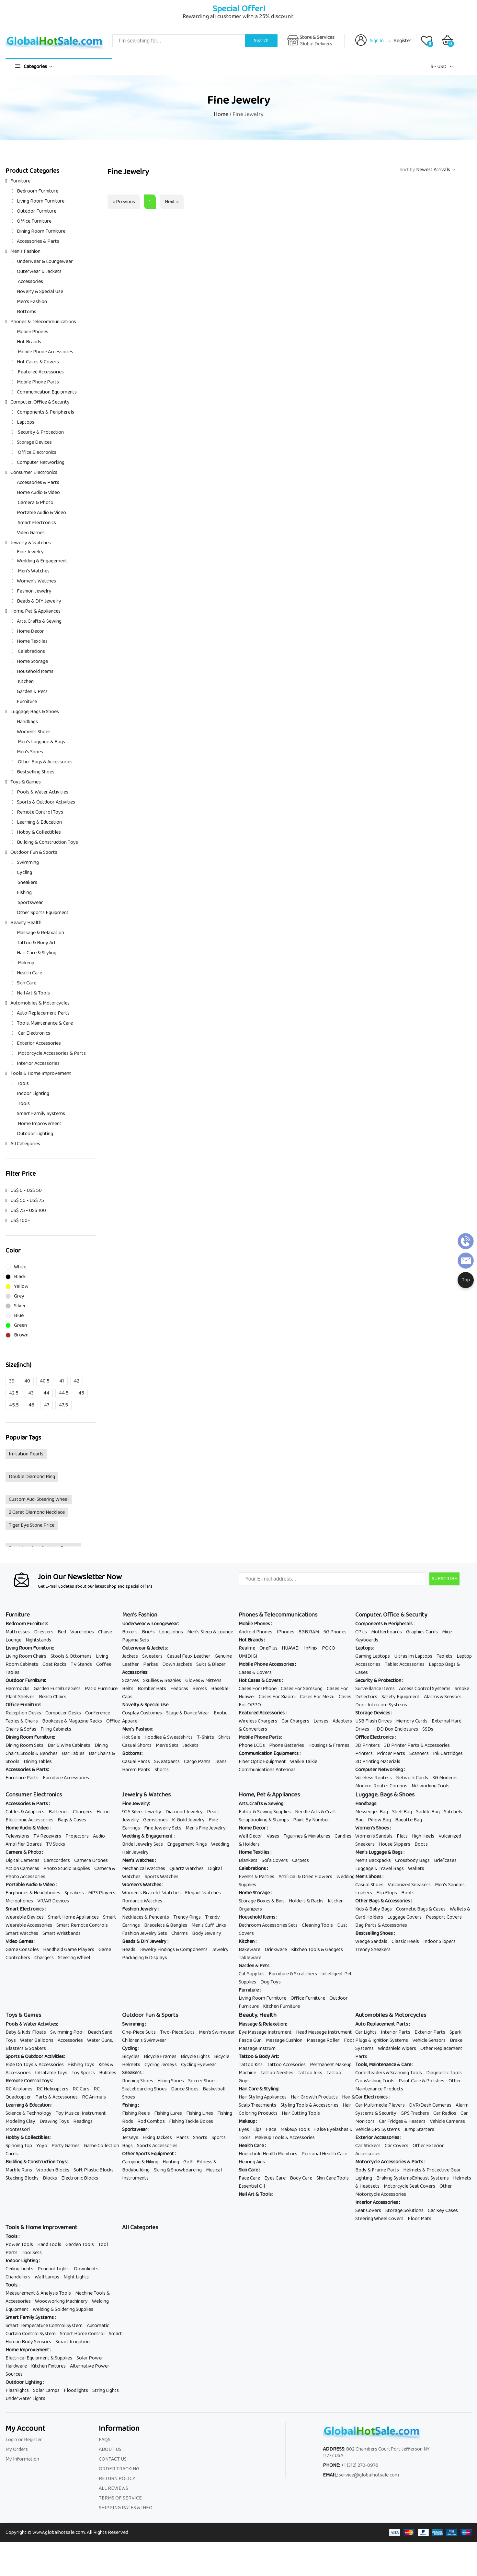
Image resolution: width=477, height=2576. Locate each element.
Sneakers (27, 882)
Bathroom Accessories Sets (268, 1925)
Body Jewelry (206, 1933)
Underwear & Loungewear (45, 261)
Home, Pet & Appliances (35, 611)
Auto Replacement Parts (43, 1013)
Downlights (86, 2269)
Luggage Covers (404, 1917)
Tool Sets (32, 2253)
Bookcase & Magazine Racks (72, 1721)
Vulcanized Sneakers (409, 1885)
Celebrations (31, 651)
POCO (328, 1648)
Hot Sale (131, 1737)
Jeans (221, 1762)
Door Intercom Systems (381, 1705)
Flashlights (17, 2390)
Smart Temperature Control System (44, 2326)
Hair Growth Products (314, 2097)
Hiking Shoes (170, 2081)
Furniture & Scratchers (293, 1974)
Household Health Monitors (268, 2154)
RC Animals (94, 2097)
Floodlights (76, 2390)
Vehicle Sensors (429, 2040)
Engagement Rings (187, 1844)
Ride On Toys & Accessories (35, 2065)
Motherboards (386, 1632)
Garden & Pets (32, 692)
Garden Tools (79, 2245)
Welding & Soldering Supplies (63, 2309)
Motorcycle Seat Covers (409, 2186)
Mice (447, 1632)
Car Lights (366, 2032)
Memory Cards (411, 1721)
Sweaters (152, 1656)
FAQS (104, 2440)
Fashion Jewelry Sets (144, 1933)
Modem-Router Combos (381, 1786)
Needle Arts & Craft (315, 1812)
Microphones (19, 1901)
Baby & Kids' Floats (26, 2032)
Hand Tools (49, 2245)
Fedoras (179, 1689)
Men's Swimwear (217, 2032)
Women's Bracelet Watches (151, 1893)
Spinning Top (19, 2146)
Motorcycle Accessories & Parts (51, 1053)
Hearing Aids (252, 2162)
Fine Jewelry (30, 552)
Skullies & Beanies (162, 1680)
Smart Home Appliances (73, 1917)
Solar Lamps (46, 2390)
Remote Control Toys (40, 812)
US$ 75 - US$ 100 (28, 1210)
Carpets (300, 1860)
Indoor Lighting (33, 1093)
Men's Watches (33, 571)
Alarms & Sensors (442, 1697)
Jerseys (130, 2138)
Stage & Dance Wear (188, 1713)
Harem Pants (136, 1770)
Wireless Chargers (258, 1721)
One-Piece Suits (139, 2032)
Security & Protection (40, 432)
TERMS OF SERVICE (120, 2498)
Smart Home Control (82, 2334)
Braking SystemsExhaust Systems (412, 2178)
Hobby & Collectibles (39, 832)
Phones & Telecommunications (43, 322)
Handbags (27, 722)
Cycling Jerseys (160, 2065)
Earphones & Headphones (33, 1893)
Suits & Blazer (211, 1664)
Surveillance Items (375, 1689)
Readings (83, 2121)
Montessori (18, 2129)
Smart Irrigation (72, 2342)
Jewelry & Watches (30, 543)
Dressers (43, 1632)
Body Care (301, 2178)
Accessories (30, 281)
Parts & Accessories (56, 2097)
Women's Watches (36, 581)
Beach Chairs (52, 1697)
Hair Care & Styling (36, 953)
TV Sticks (55, 1844)
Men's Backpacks (373, 1860)
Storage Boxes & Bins (262, 1901)
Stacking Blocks (22, 2178)
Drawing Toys (54, 2121)
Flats (402, 1836)
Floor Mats (419, 2219)
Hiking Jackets (157, 2138)
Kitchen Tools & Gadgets (317, 1950)
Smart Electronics (36, 523)
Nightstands (38, 1640)
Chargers (82, 1812)
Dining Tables (38, 1762)
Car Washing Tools (374, 2081)
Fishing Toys (81, 2065)
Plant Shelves (20, 1697)
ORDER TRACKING (119, 2469)
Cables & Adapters (25, 1812)
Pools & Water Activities (42, 792)
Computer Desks (63, 1713)
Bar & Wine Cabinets (69, 1745)
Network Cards (412, 1778)
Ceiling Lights (19, 2269)
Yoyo (41, 2146)
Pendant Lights (54, 2269)
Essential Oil (252, 2186)
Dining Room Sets (24, 1745)
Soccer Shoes (202, 2081)
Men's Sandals (450, 1885)
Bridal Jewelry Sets (142, 1844)
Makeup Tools (295, 2129)
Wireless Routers (373, 1778)
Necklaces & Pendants (145, 1917)
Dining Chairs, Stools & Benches (57, 1749)
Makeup (25, 963)
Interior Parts (395, 2032)
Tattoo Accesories (286, 2065)
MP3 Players (101, 1893)
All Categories (25, 1144)
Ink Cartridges (448, 1753)
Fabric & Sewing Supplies (265, 1812)
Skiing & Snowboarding (178, 2170)
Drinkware (276, 1950)
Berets (199, 1689)
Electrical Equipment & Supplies (39, 2358)
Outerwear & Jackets (39, 271)
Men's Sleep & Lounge (210, 1632)
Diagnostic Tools (444, 2073)
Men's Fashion (25, 251)
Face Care (249, 2178)
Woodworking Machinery (61, 2301)
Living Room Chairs (26, 1656)
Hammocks (17, 1689)
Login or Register (24, 2440)
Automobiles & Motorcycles (40, 1003)
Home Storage (32, 661)
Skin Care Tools (332, 2178)
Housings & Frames (328, 1745)
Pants (182, 2138)
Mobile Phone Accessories (45, 352)
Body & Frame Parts (377, 2170)
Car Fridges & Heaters (402, 2121)
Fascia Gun (250, 2040)
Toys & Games (25, 782)
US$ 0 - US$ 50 (26, 1190)
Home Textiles (32, 641)
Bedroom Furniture (37, 191)
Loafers (363, 1893)
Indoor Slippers (439, 1941)
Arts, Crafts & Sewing (39, 621)
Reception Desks (23, 1713)
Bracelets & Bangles (165, 1925)
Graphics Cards (422, 1632)
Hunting (171, 2162)
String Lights (105, 2390)
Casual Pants (136, 1762)
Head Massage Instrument (324, 2032)
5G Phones (334, 1632)
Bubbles (107, 2073)
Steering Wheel (74, 1958)
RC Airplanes (19, 2089)
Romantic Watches (142, 1901)
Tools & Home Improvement (40, 1073)
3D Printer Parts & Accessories (417, 1745)
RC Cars (81, 2089)
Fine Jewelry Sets (162, 1828)
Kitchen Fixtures (48, 2366)
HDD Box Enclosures (395, 1729)
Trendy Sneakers (373, 1950)
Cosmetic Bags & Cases (421, 1909)
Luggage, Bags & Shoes (34, 712)
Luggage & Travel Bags (379, 1868)
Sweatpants (167, 1762)
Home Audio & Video (38, 492)
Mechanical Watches (143, 1868)
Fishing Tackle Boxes (191, 2121)
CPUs (361, 1632)
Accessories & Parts (38, 241)
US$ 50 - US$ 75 (27, 1200)
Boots (421, 1844)
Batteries (59, 1812)
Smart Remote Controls (82, 1925)
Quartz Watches (186, 1868)
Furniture (20, 181)
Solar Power (89, 2358)
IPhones (285, 1632)
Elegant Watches (203, 1893)
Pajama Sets (135, 1640)
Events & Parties (256, 1877)
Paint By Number (311, 1820)
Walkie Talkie (303, 1762)
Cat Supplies (252, 1974)
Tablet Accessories (405, 1664)
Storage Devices (34, 442)
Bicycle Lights (195, 2057)
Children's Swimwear (144, 2040)
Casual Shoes (369, 1885)
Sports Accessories (157, 2146)
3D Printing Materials (377, 1762)
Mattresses (18, 1632)
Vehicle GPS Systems (377, 2129)
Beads (128, 1950)
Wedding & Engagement (42, 561)
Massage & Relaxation (40, 933)
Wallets (416, 1868)
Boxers (130, 1632)
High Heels (423, 1836)
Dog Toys (270, 1982)
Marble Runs (19, 2170)
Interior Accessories (38, 1063)
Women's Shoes (34, 732)
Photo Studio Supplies (66, 1868)
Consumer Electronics (33, 472)
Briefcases (445, 1860)
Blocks (50, 2178)
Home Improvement (39, 1124)
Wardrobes (82, 1632)
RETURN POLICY (117, 2479)
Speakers (74, 1893)
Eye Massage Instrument (265, 2032)
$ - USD (439, 67)
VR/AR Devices (53, 1901)
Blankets (248, 1860)
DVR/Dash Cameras (430, 2105)
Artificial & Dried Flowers (305, 1877)
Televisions (17, 1836)
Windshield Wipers (397, 2048)
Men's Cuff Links (208, 1925)
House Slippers (394, 1844)
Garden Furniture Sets (57, 1689)
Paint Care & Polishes (421, 2081)
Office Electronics (36, 452)
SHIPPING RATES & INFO (126, 2508)
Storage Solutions (404, 2210)
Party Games (65, 2146)
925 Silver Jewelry (141, 1812)
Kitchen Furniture (281, 2006)
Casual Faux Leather (188, 1656)
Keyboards (366, 1640)
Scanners (419, 1753)
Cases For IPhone (258, 1689)
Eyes (244, 2129)
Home (221, 114)
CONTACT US (113, 2459)
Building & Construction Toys (47, 842)
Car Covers (396, 2146)
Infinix (311, 1648)
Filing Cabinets (55, 1729)
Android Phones (255, 1632)
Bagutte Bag (408, 1820)
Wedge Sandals (371, 1941)
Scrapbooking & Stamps (264, 1820)
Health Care (29, 973)
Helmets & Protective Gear (432, 2170)
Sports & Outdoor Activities (46, 802)
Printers (364, 1753)
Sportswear (30, 903)
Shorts (161, 1770)
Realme (247, 1648)
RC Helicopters (52, 2089)
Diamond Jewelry (184, 1812)
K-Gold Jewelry (188, 1820)
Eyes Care (275, 2178)
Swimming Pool (67, 2032)
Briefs (148, 1632)
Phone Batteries (286, 1745)
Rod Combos (151, 2121)
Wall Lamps (47, 2277)
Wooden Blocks (52, 2170)
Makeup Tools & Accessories (285, 2138)
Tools (23, 1083)
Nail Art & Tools (33, 993)
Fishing (24, 892)
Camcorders (57, 1860)
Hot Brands (29, 342)
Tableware (250, 1958)
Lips (257, 2129)
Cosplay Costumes (142, 1713)
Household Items (35, 671)
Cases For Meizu (317, 1697)
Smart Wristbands (61, 1933)
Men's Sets (167, 1745)
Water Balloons (36, 2040)
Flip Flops (386, 1893)
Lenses (320, 1721)
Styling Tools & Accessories (309, 2105)
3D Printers (367, 1745)
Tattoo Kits (251, 2065)
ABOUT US (110, 2449)
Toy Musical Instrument (81, 2113)
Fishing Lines (199, 2113)
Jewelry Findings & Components (174, 1950)
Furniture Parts (22, 1778)
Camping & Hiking (140, 2162)
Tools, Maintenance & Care (45, 1023)
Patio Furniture (101, 1689)
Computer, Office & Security (40, 402)
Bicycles (131, 2057)
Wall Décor (250, 1836)
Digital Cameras (23, 1860)
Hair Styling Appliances (263, 2097)
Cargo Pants (197, 1762)
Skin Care (26, 983)
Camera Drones (91, 1860)
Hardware (16, 2366)
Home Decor (30, 631)
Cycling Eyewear (198, 2065)
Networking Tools (430, 1786)
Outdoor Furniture (36, 211)
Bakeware (249, 1950)
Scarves (130, 1680)
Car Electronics (33, 1033)
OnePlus (268, 1648)
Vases (273, 1836)
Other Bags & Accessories (45, 762)
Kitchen (25, 681)
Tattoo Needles (276, 2073)
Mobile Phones (32, 332)
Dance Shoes (185, 2089)
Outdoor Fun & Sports (33, 852)
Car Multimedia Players (380, 2105)
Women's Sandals (373, 1836)
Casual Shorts (137, 1745)
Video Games (31, 533)
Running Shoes (137, 2081)
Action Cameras (22, 1868)
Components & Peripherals (45, 412)
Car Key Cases (443, 2210)
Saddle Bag (428, 1812)
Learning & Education (39, 822)
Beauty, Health (25, 923)
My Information (22, 2459)
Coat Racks (54, 1664)
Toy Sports (83, 2073)
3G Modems (445, 1778)
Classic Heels (405, 1941)
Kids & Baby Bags (373, 1909)
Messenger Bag (371, 1812)
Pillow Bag (379, 1820)
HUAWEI (291, 1648)
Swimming (28, 862)
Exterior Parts (430, 2032)
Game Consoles (22, 1950)
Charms (179, 1933)
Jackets (130, 1656)
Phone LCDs (252, 1745)
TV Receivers (47, 1836)
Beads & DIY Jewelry (39, 601)
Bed (62, 1632)
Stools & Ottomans (71, 1656)
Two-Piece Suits (177, 2032)
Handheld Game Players (68, 1950)
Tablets (444, 1656)
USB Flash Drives (373, 1721)
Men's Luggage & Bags (41, 742)
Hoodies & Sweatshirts (168, 1737)
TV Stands (81, 1664)
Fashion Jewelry (34, 591)
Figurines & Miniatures (306, 1836)
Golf (188, 2162)
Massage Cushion (284, 2040)
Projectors (77, 1836)
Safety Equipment (400, 1697)
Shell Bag (402, 1812)
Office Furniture (34, 221)
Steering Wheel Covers (379, 2219)
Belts (127, 1689)
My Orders (17, 2449)
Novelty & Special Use (40, 292)
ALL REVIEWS (113, 2488)
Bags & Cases (72, 1820)
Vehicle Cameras (447, 2121)
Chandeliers (18, 2277)
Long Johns (171, 1632)
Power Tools (19, 2245)
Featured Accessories (40, 372)
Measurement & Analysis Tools (38, 2293)
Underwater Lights (25, 2398)
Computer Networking (40, 462)
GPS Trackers (415, 2113)
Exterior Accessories (39, 1043)
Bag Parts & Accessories (381, 1925)
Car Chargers (295, 1721)
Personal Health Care (324, 2154)
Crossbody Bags (412, 1860)
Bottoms (26, 312)
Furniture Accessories (66, 1778)
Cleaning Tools (317, 1925)
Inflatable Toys (51, 2073)
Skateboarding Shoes (144, 2089)
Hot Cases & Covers (38, 362)
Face (271, 2129)
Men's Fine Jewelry (206, 1828)
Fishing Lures (168, 2113)
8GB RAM (309, 1632)
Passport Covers (444, 1917)
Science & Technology (28, 2113)
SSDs (427, 1729)
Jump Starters (419, 2129)
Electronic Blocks (79, 2178)
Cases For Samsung (302, 1689)
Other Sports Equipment (43, 913)
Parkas (150, 1664)
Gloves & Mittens (203, 1680)
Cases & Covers (255, 1672)
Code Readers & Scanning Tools (388, 2073)
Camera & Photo (35, 503)
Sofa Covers (275, 1860)
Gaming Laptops (372, 1656)
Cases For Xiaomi (277, 1697)
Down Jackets (177, 1664)
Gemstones (155, 1820)
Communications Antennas (267, 1770)
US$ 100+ (20, 1221)
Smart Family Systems (41, 1114)
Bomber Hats (152, 1689)
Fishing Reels (136, 2113)
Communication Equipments (47, 392)
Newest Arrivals (433, 170)
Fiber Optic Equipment (262, 1762)
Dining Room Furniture (41, 231)
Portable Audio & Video (41, 513)
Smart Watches (22, 1933)
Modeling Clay (20, 2121)
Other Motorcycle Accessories (403, 2190)
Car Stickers (367, 2146)
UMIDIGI (248, 1656)
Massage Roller (323, 2040)
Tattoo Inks (310, 2073)
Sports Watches (161, 1877)
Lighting (363, 2178)
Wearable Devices (25, 1917)
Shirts (224, 1737)
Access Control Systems (424, 1689)
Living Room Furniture (40, 201)
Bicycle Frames (160, 2057)
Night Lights (76, 2277)
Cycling (24, 872)
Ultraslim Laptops (413, 1656)
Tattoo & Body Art (36, 943)
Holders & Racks (306, 1901)
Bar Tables (73, 1753)
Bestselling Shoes (35, 772)
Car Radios (444, 2113)
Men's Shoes (30, 752)
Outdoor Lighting (35, 1134)
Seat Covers (368, 2210)
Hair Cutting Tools (301, 2113)
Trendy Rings (187, 1917)
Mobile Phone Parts (38, 382)
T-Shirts (205, 1737)
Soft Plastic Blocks (94, 2170)
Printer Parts (391, 1753)
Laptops (25, 422)
